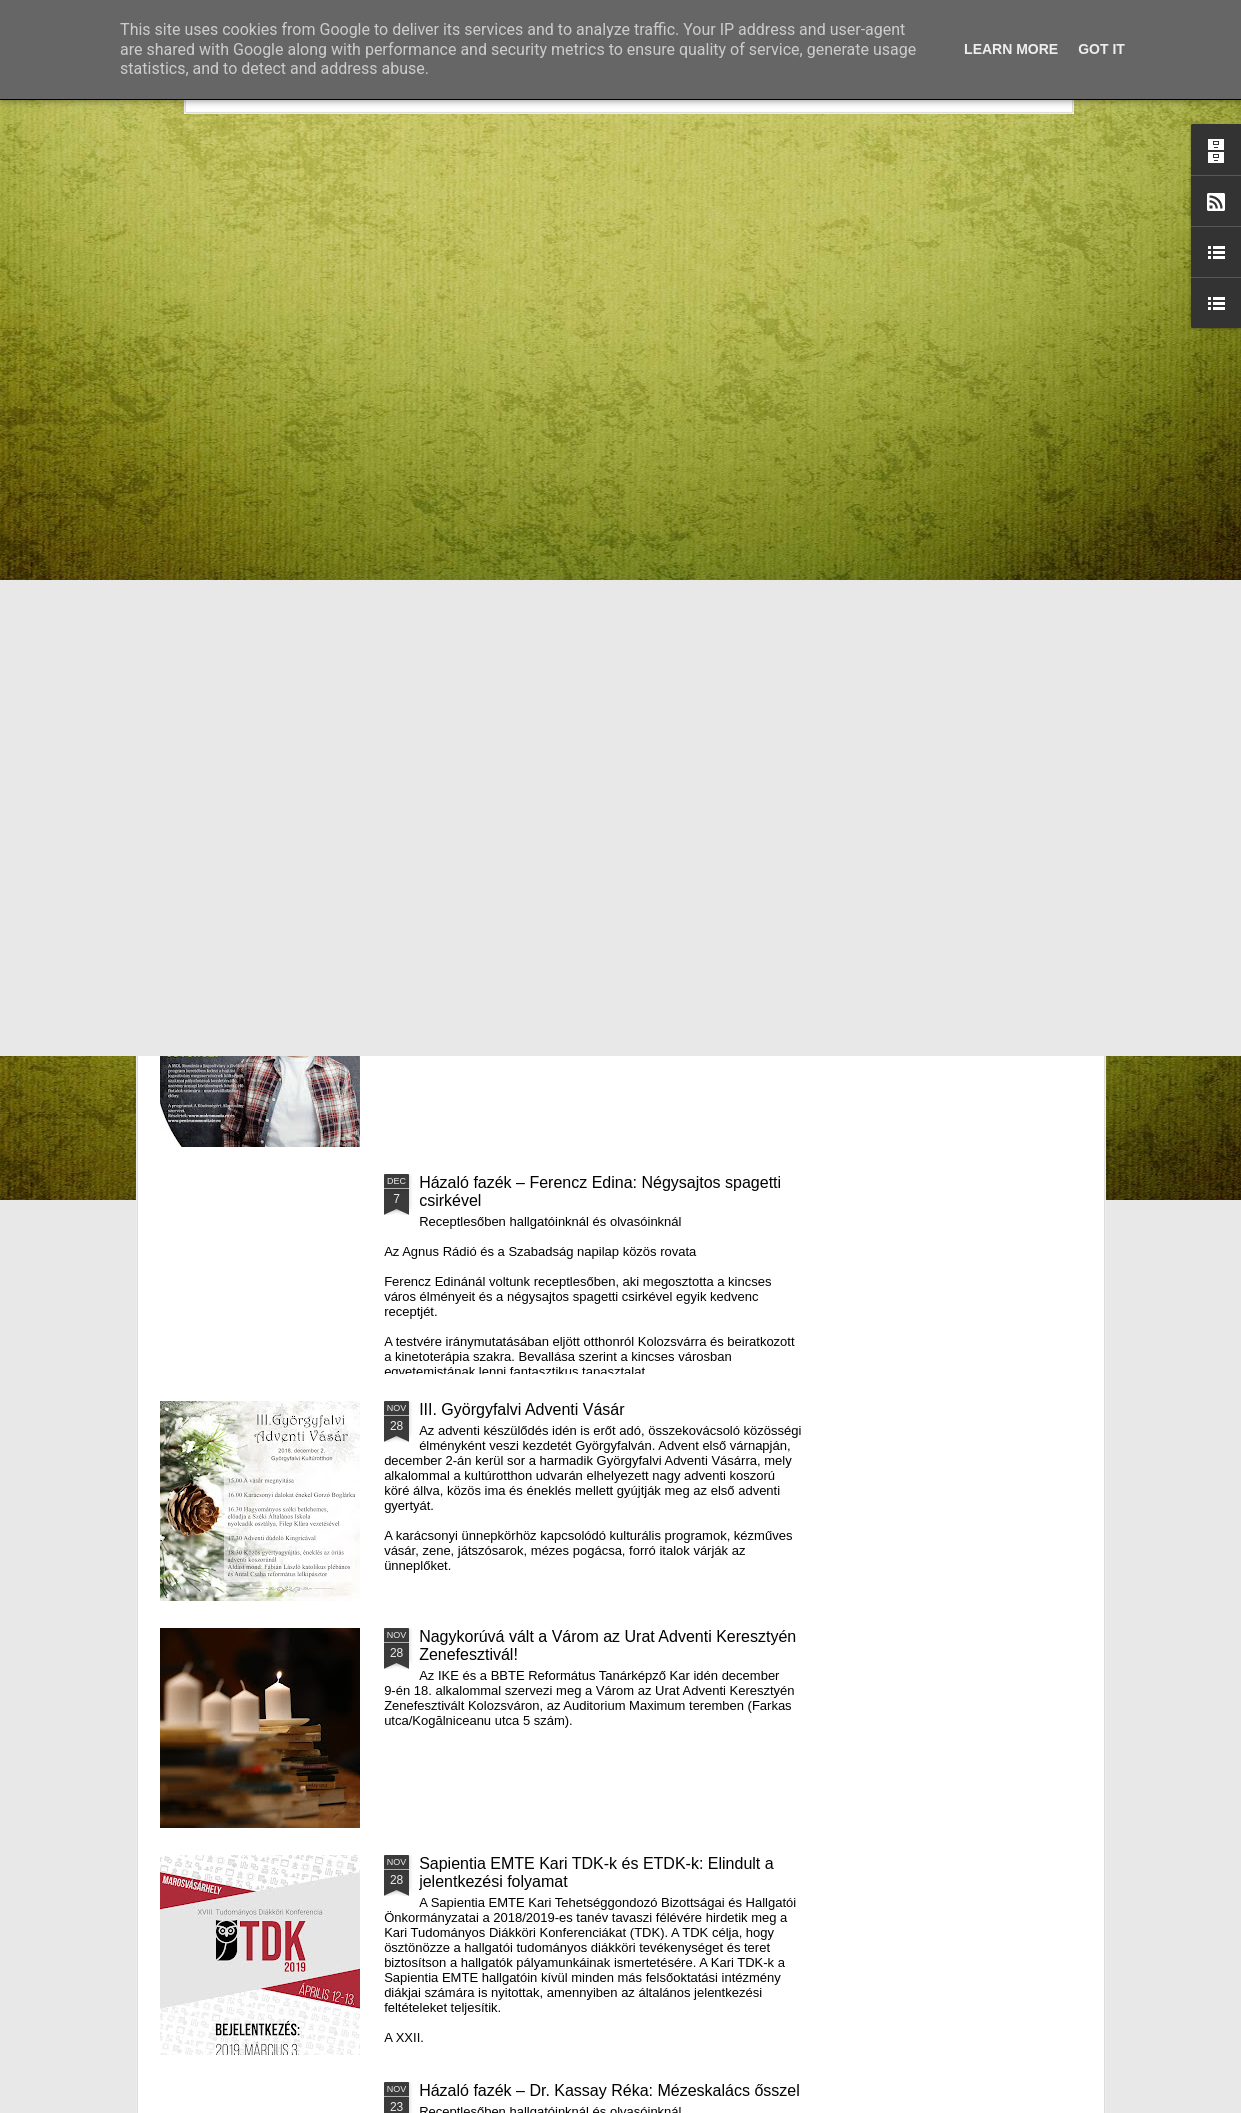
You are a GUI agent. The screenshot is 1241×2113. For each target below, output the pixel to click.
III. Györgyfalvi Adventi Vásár (521, 1409)
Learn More (1011, 49)
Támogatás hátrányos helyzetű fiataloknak (569, 955)
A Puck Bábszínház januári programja (973, 795)
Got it (1101, 49)
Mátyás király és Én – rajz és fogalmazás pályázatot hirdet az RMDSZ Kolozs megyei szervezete (271, 822)
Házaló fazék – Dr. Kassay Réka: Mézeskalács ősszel (609, 2090)
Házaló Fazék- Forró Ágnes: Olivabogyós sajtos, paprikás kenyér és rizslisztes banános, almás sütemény (514, 822)
